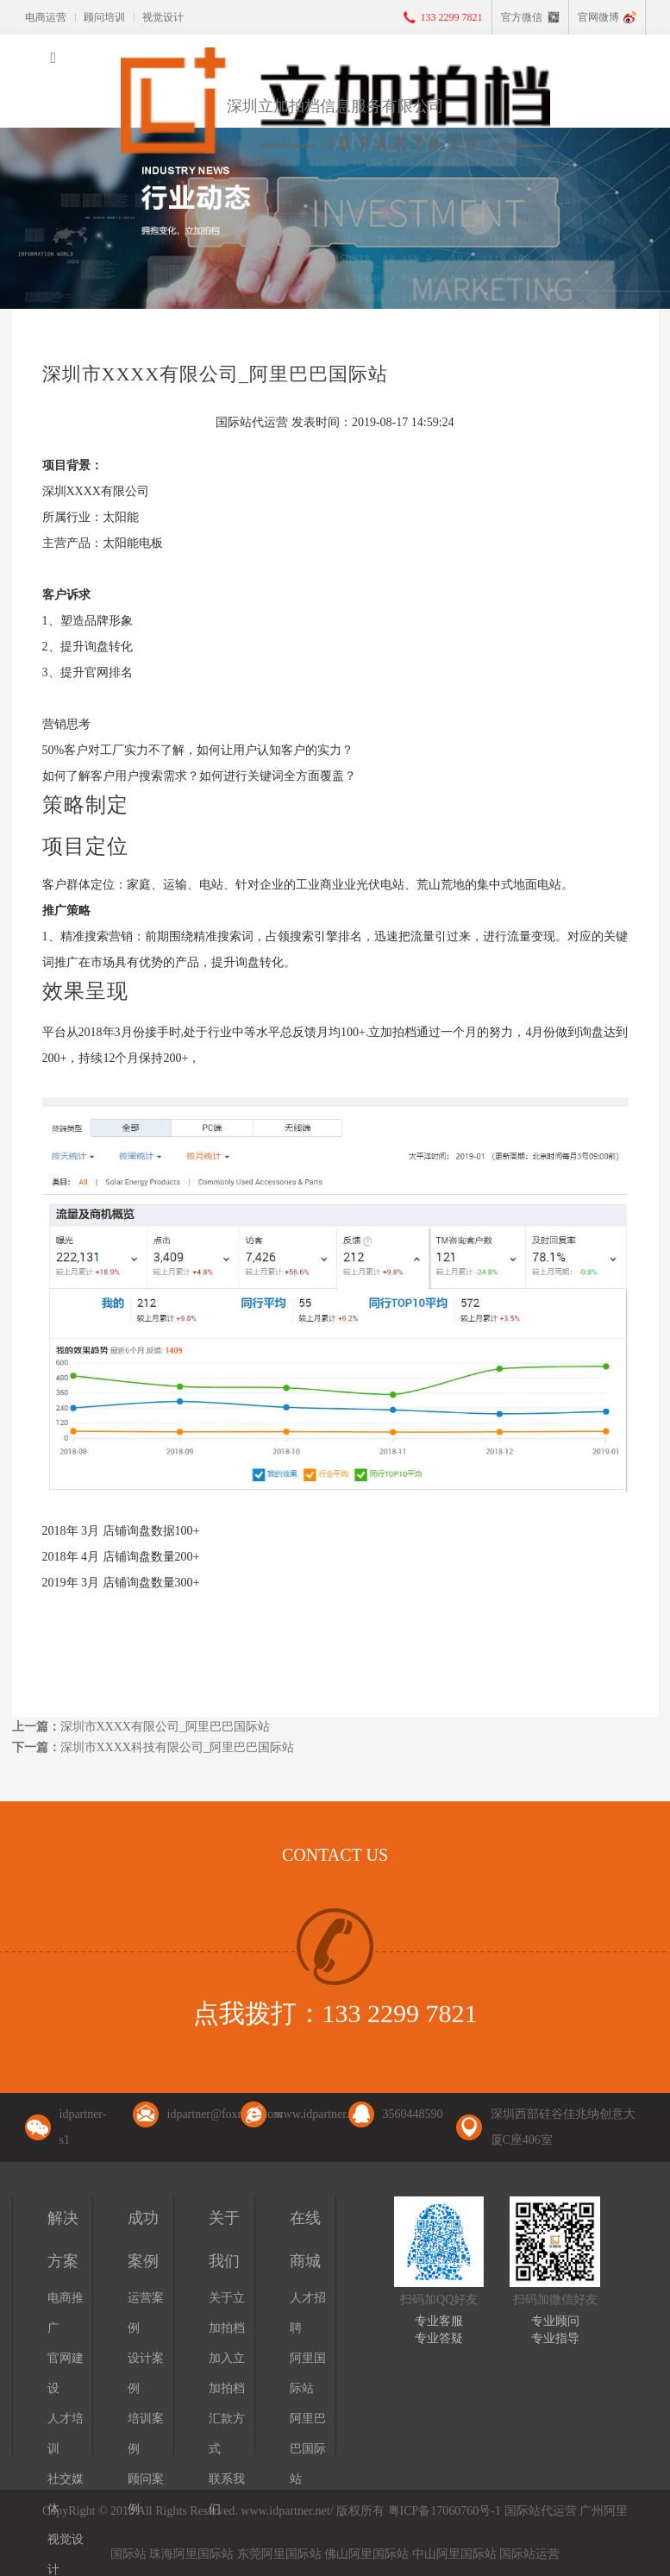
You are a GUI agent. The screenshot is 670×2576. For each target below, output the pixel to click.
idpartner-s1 (83, 2127)
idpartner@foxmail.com (225, 2114)
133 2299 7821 (452, 17)
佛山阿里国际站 (366, 2554)
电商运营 (45, 17)
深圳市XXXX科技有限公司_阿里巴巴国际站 (177, 1747)
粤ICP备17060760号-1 (444, 2510)
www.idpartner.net (319, 2114)
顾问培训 (104, 17)
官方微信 (521, 17)
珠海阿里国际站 (191, 2554)
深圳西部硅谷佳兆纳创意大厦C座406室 (563, 2127)
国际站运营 (529, 2554)
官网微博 (598, 17)
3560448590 (413, 2114)
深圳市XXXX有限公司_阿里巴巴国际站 (165, 1726)
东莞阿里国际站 (279, 2554)
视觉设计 (163, 17)
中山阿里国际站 (454, 2554)
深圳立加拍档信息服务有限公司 (335, 106)
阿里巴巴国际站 (308, 2448)
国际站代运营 (540, 2510)
